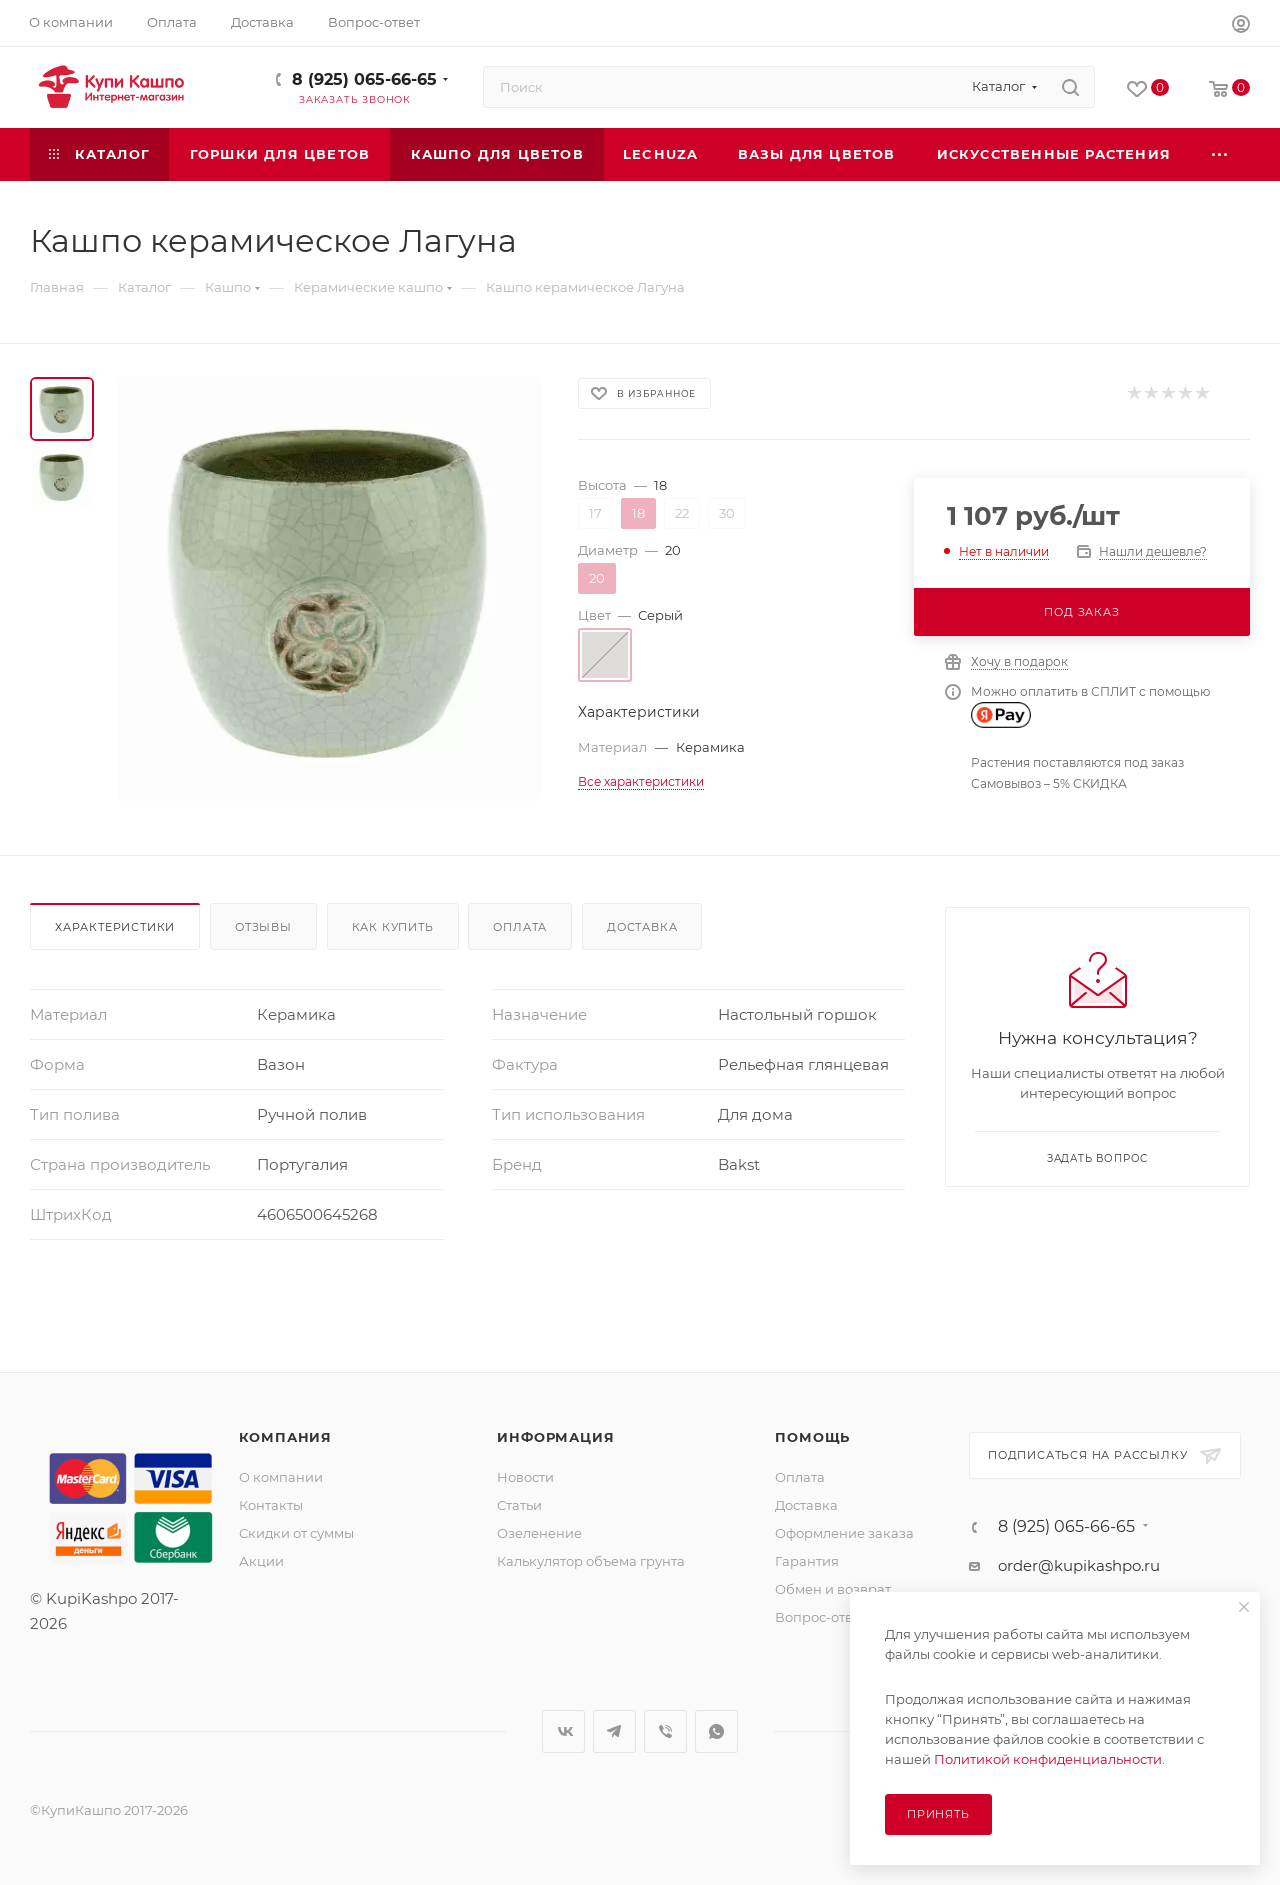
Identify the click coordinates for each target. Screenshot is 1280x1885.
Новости (525, 1477)
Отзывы (263, 927)
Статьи (519, 1505)
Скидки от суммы (296, 1533)
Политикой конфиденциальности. (1049, 1759)
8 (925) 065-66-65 (364, 79)
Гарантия (807, 1561)
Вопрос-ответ (821, 1617)
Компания (285, 1437)
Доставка (642, 927)
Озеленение (539, 1533)
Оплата (520, 927)
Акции (261, 1561)
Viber (665, 1731)
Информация (555, 1437)
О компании (281, 1477)
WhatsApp (716, 1731)
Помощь (812, 1437)
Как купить (393, 927)
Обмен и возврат (833, 1589)
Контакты (271, 1505)
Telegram (614, 1731)
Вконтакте (563, 1731)
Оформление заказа (844, 1533)
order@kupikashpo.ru (1079, 1565)
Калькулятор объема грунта (591, 1561)
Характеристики (115, 927)
